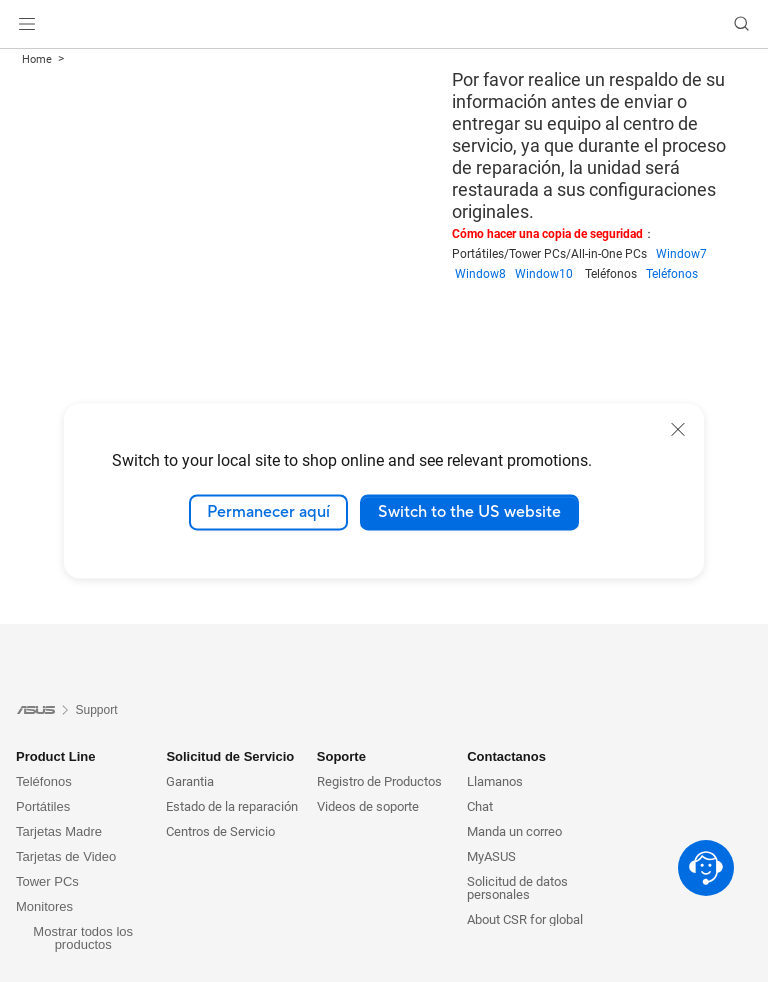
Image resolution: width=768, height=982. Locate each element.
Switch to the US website (469, 512)
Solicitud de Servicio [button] (230, 756)
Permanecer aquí (268, 512)
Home (37, 59)
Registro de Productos (379, 781)
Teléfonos (672, 274)
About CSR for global (525, 919)
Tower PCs (47, 881)
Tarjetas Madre (59, 831)
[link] (384, 24)
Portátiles (43, 806)
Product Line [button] (55, 756)
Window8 (485, 274)
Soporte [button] (341, 756)
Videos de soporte (368, 806)
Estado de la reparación (232, 806)
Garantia (190, 781)
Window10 (550, 274)
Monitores (44, 906)
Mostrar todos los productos (83, 938)
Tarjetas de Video (66, 856)
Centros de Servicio (220, 831)
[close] (678, 429)
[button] (27, 24)
